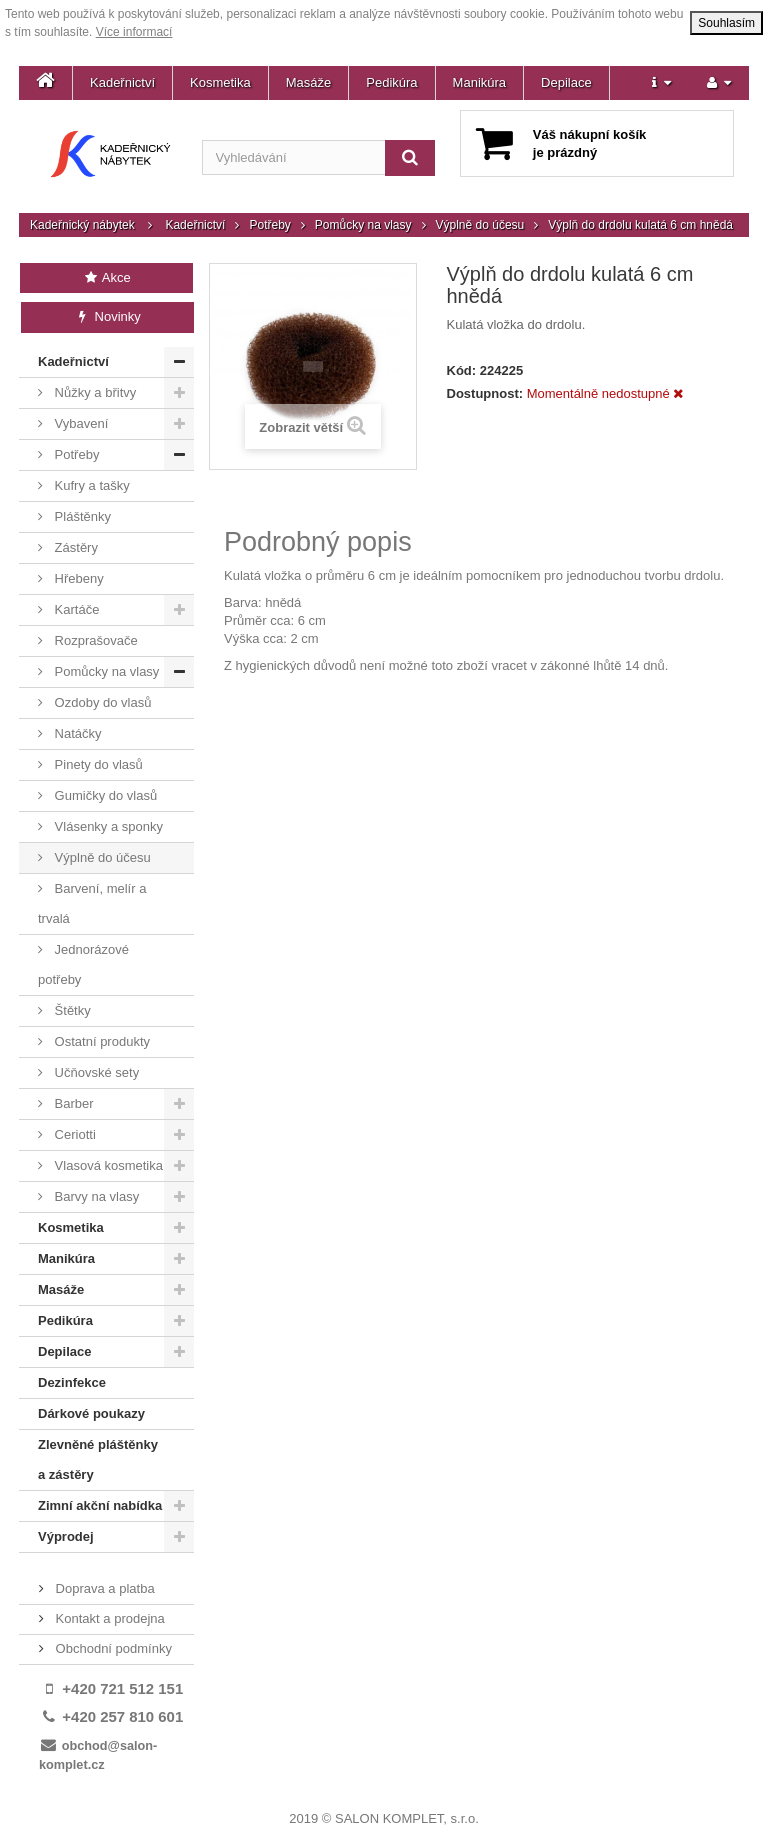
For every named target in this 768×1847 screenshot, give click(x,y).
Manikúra (479, 82)
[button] (661, 83)
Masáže (309, 82)
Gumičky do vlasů (104, 795)
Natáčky (76, 733)
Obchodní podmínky (112, 1648)
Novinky (107, 316)
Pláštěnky (81, 516)
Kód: (462, 370)
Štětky (71, 1010)
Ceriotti (73, 1134)
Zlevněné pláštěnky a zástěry (98, 1459)
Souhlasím (726, 23)
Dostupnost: (485, 393)
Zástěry (74, 547)
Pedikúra (391, 82)
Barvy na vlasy (95, 1196)
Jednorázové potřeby (83, 964)
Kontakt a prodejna (108, 1618)
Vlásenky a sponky (107, 826)
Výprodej (66, 1536)
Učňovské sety (95, 1072)
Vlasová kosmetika (107, 1165)
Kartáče (75, 609)
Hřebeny (77, 578)
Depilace (566, 82)
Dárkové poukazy (91, 1413)
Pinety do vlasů (97, 764)
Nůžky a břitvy (93, 392)
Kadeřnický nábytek (82, 225)
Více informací (134, 32)
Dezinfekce (72, 1382)
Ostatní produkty (100, 1041)
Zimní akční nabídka (100, 1505)
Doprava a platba (103, 1588)
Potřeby (269, 225)
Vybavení (79, 423)
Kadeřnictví (122, 82)
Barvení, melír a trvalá (92, 903)
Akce (106, 277)
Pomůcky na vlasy (363, 225)
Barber (72, 1103)
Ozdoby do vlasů (101, 702)
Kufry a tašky (90, 485)
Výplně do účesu (480, 225)
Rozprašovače (94, 640)
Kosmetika (220, 82)
